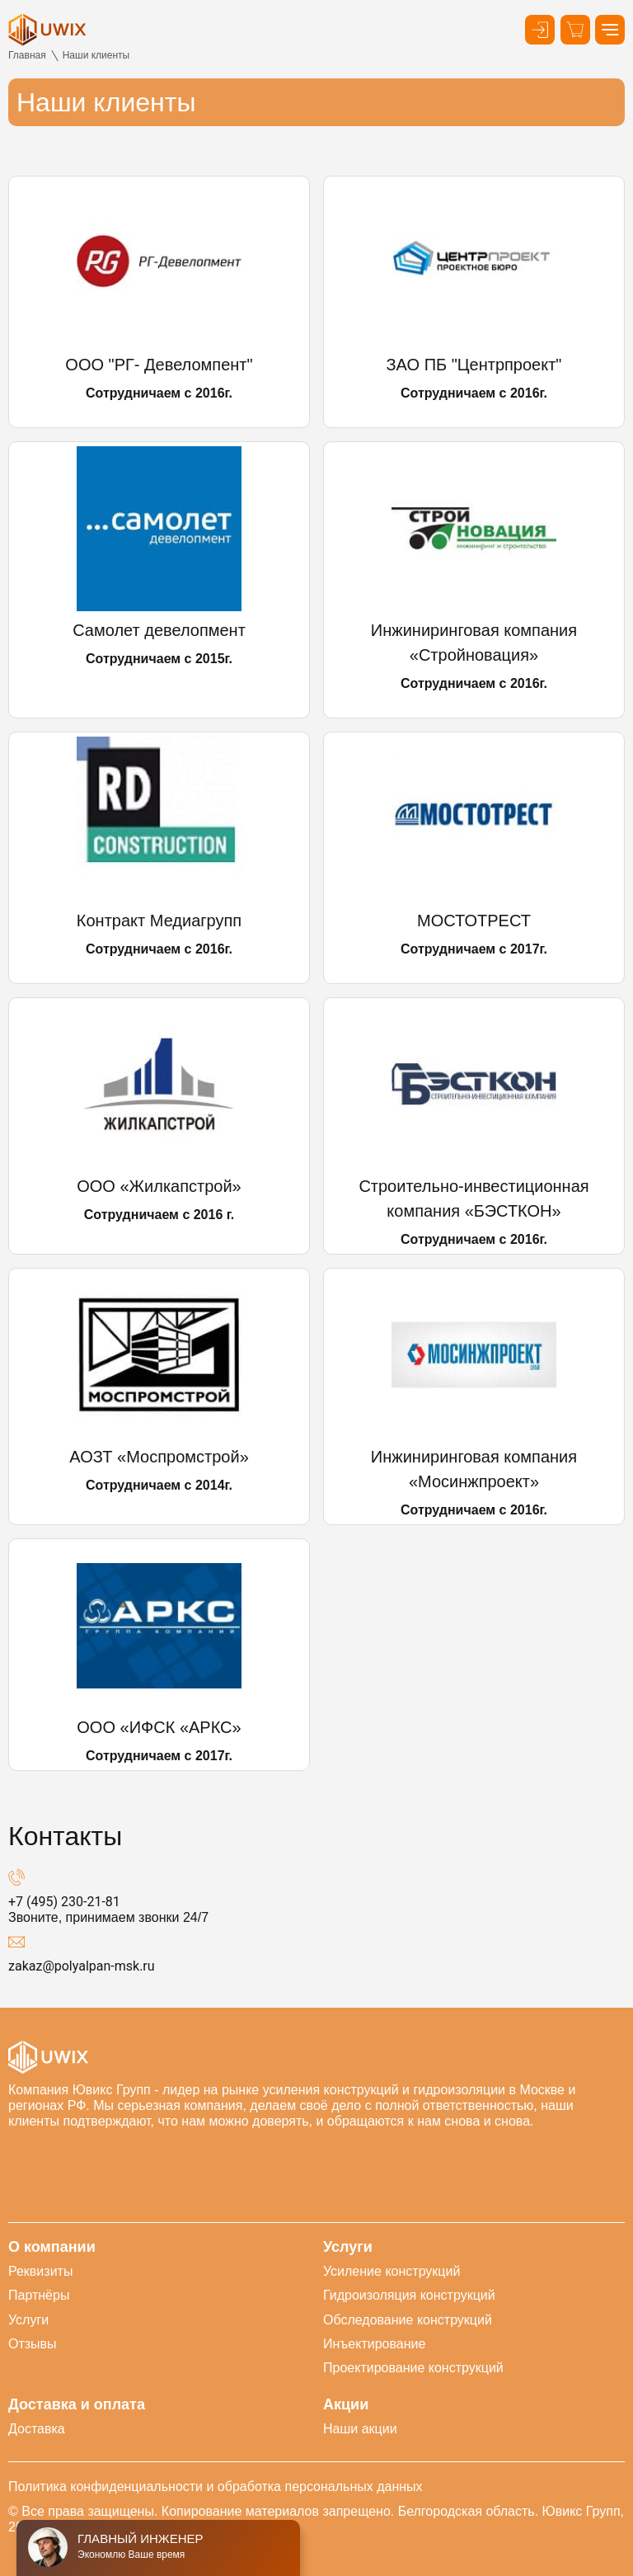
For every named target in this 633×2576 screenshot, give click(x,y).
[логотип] (47, 29)
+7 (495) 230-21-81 (64, 1902)
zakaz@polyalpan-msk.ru (81, 1966)
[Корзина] (575, 30)
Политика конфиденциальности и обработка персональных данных (215, 2486)
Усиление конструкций (391, 2271)
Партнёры (38, 2295)
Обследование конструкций (407, 2320)
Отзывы (32, 2344)
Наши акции (360, 2429)
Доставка (36, 2429)
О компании (52, 2247)
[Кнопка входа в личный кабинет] (540, 30)
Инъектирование (374, 2344)
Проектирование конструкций (413, 2368)
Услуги (28, 2320)
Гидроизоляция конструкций (409, 2295)
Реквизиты (40, 2271)
